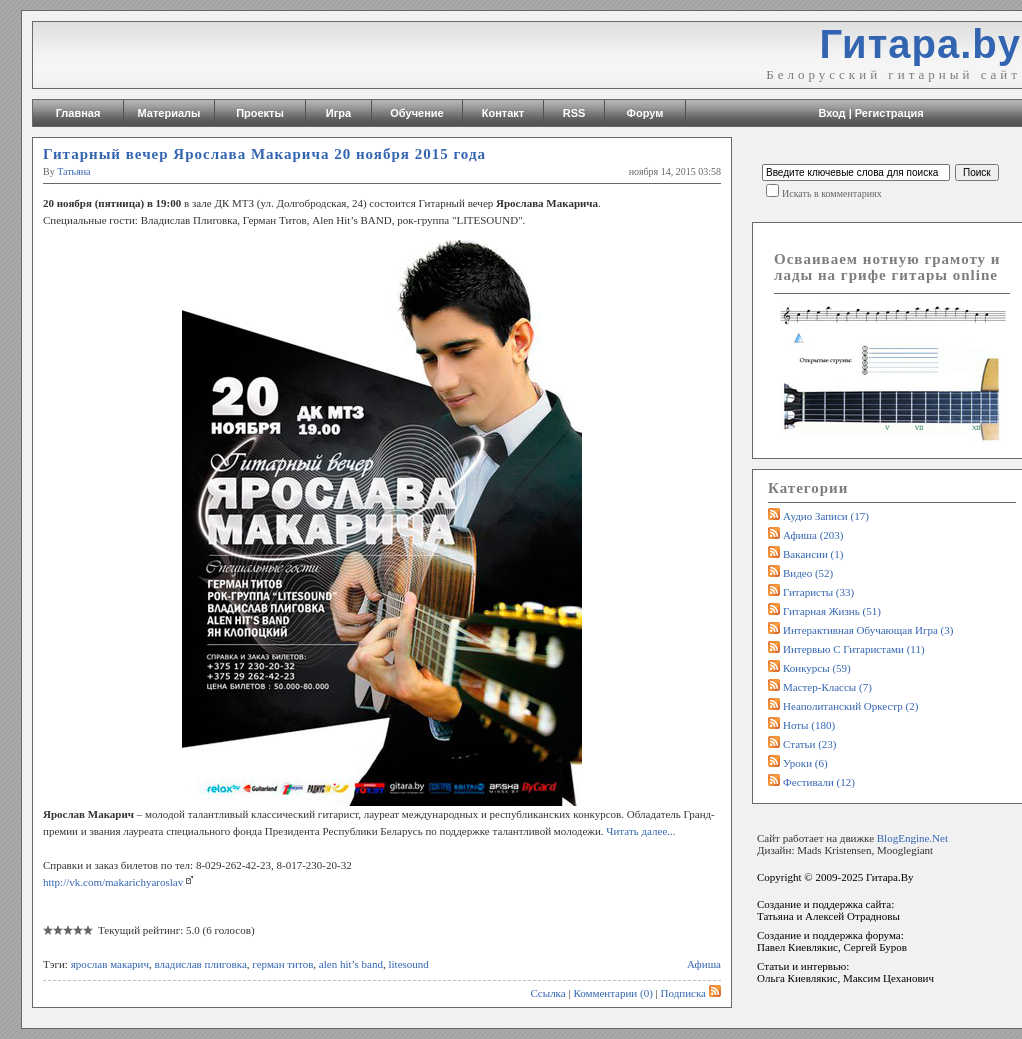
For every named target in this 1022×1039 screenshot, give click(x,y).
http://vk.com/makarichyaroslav (113, 882)
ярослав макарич (110, 964)
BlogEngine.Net (912, 838)
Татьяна (73, 171)
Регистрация (889, 113)
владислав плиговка (200, 964)
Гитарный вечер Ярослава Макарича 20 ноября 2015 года (264, 154)
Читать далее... (640, 831)
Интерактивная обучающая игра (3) (868, 630)
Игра (338, 113)
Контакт (503, 113)
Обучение (416, 113)
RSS (574, 113)
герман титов (282, 964)
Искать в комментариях (832, 193)
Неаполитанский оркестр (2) (850, 706)
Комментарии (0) (612, 993)
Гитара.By (890, 877)
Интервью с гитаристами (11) (854, 649)
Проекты (260, 113)
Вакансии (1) (813, 554)
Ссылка (547, 993)
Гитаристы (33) (818, 592)
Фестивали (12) (819, 782)
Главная (78, 113)
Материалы (169, 113)
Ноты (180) (809, 725)
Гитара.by (920, 44)
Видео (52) (808, 573)
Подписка (691, 993)
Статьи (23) (810, 744)
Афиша (704, 964)
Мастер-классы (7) (827, 687)
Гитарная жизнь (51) (832, 611)
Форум (645, 113)
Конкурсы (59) (817, 668)
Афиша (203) (813, 535)
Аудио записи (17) (826, 516)
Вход (831, 113)
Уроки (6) (805, 763)
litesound (409, 964)
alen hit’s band (351, 964)
